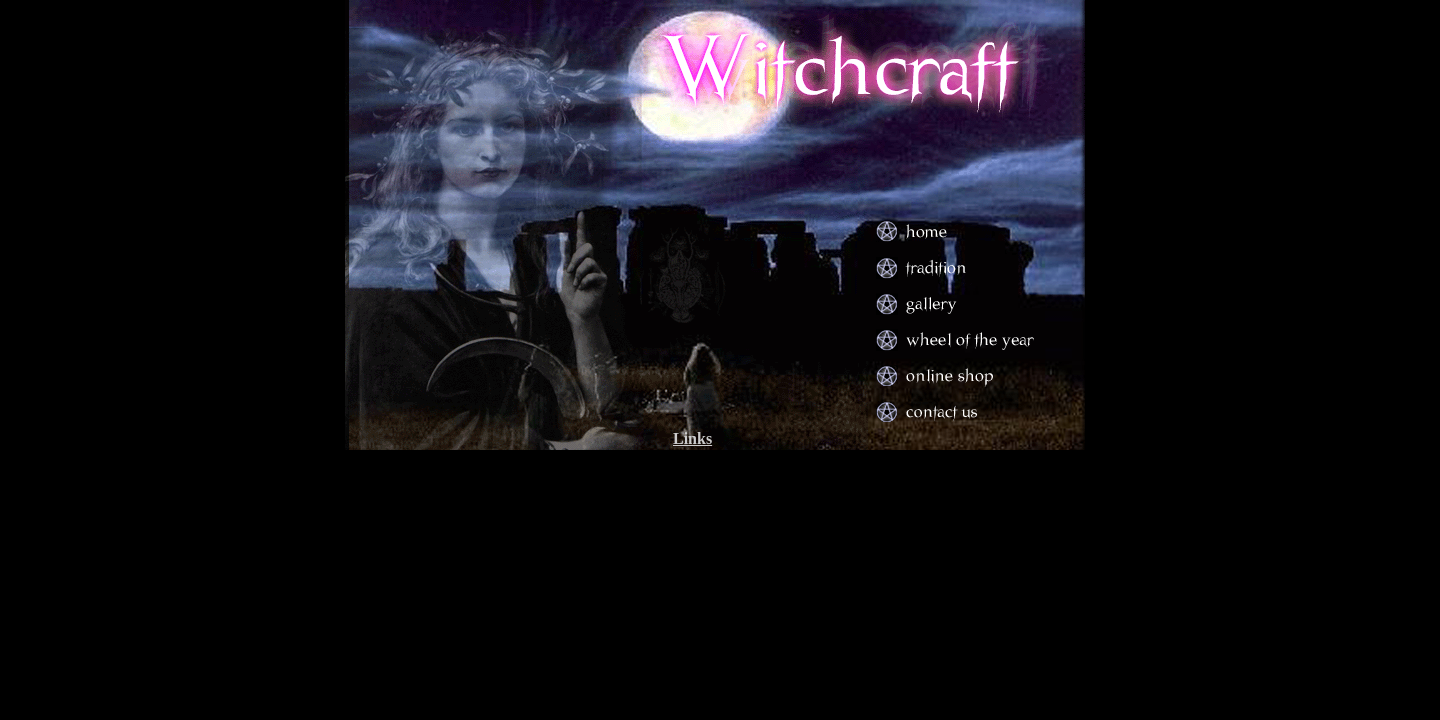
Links (692, 438)
